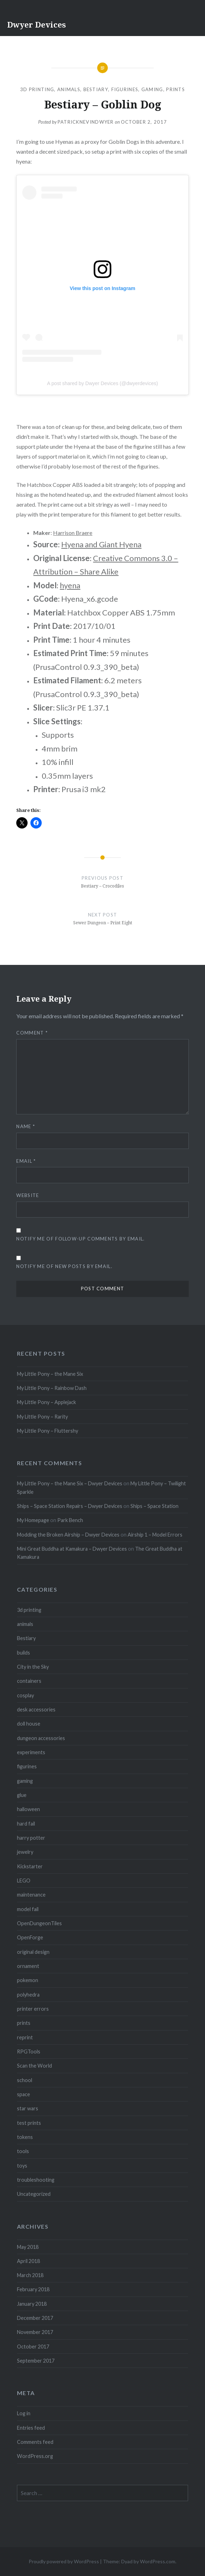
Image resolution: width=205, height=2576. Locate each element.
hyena (70, 585)
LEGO (23, 1881)
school (24, 2080)
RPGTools (28, 2052)
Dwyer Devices (36, 24)
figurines (125, 89)
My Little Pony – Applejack (46, 1402)
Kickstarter (30, 1866)
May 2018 (28, 2247)
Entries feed (31, 2428)
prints (175, 89)
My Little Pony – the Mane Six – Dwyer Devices (69, 1483)
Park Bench (70, 1520)
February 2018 (33, 2289)
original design (33, 1952)
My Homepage (33, 1520)
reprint (25, 2037)
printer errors (33, 2009)
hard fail (26, 1824)
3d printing (37, 89)
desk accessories (36, 1709)
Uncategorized (34, 2194)
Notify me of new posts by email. (64, 1266)
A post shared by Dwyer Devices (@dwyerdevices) (102, 383)
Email (26, 1161)
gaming (152, 89)
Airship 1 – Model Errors (155, 1535)
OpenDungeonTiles (39, 1923)
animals (68, 89)
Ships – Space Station (154, 1506)
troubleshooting (35, 2180)
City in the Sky (33, 1667)
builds (23, 1653)
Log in (23, 2413)
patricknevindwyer (86, 122)
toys (22, 2166)
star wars (27, 2108)
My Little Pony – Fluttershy (47, 1431)
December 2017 (35, 2318)
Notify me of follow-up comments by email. (80, 1239)
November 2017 (35, 2332)
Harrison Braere (72, 532)
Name (25, 1126)
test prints (29, 2123)
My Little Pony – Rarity (42, 1417)
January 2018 (32, 2304)
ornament (28, 1966)
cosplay (25, 1695)
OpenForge (30, 1937)
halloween (28, 1809)
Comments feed (35, 2442)
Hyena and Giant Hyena (101, 544)
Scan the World (34, 2066)
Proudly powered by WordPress (64, 2561)
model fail (28, 1909)
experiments (31, 1752)
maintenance (31, 1895)
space (23, 2094)
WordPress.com (157, 2561)
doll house (28, 1724)
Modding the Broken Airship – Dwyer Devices (68, 1535)
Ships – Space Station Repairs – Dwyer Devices (69, 1506)
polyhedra (28, 1995)
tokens (25, 2137)
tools (23, 2151)
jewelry (25, 1852)
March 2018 (30, 2275)
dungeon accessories (41, 1738)
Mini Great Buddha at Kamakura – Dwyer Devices (72, 1549)
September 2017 (35, 2361)
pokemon (27, 1980)
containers (29, 1681)
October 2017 (33, 2347)
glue (22, 1795)
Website (27, 1195)
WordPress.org (35, 2456)
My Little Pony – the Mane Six (50, 1374)
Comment (32, 1033)
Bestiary (95, 89)
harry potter (31, 1838)
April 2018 (28, 2261)
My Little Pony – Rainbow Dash (52, 1388)
